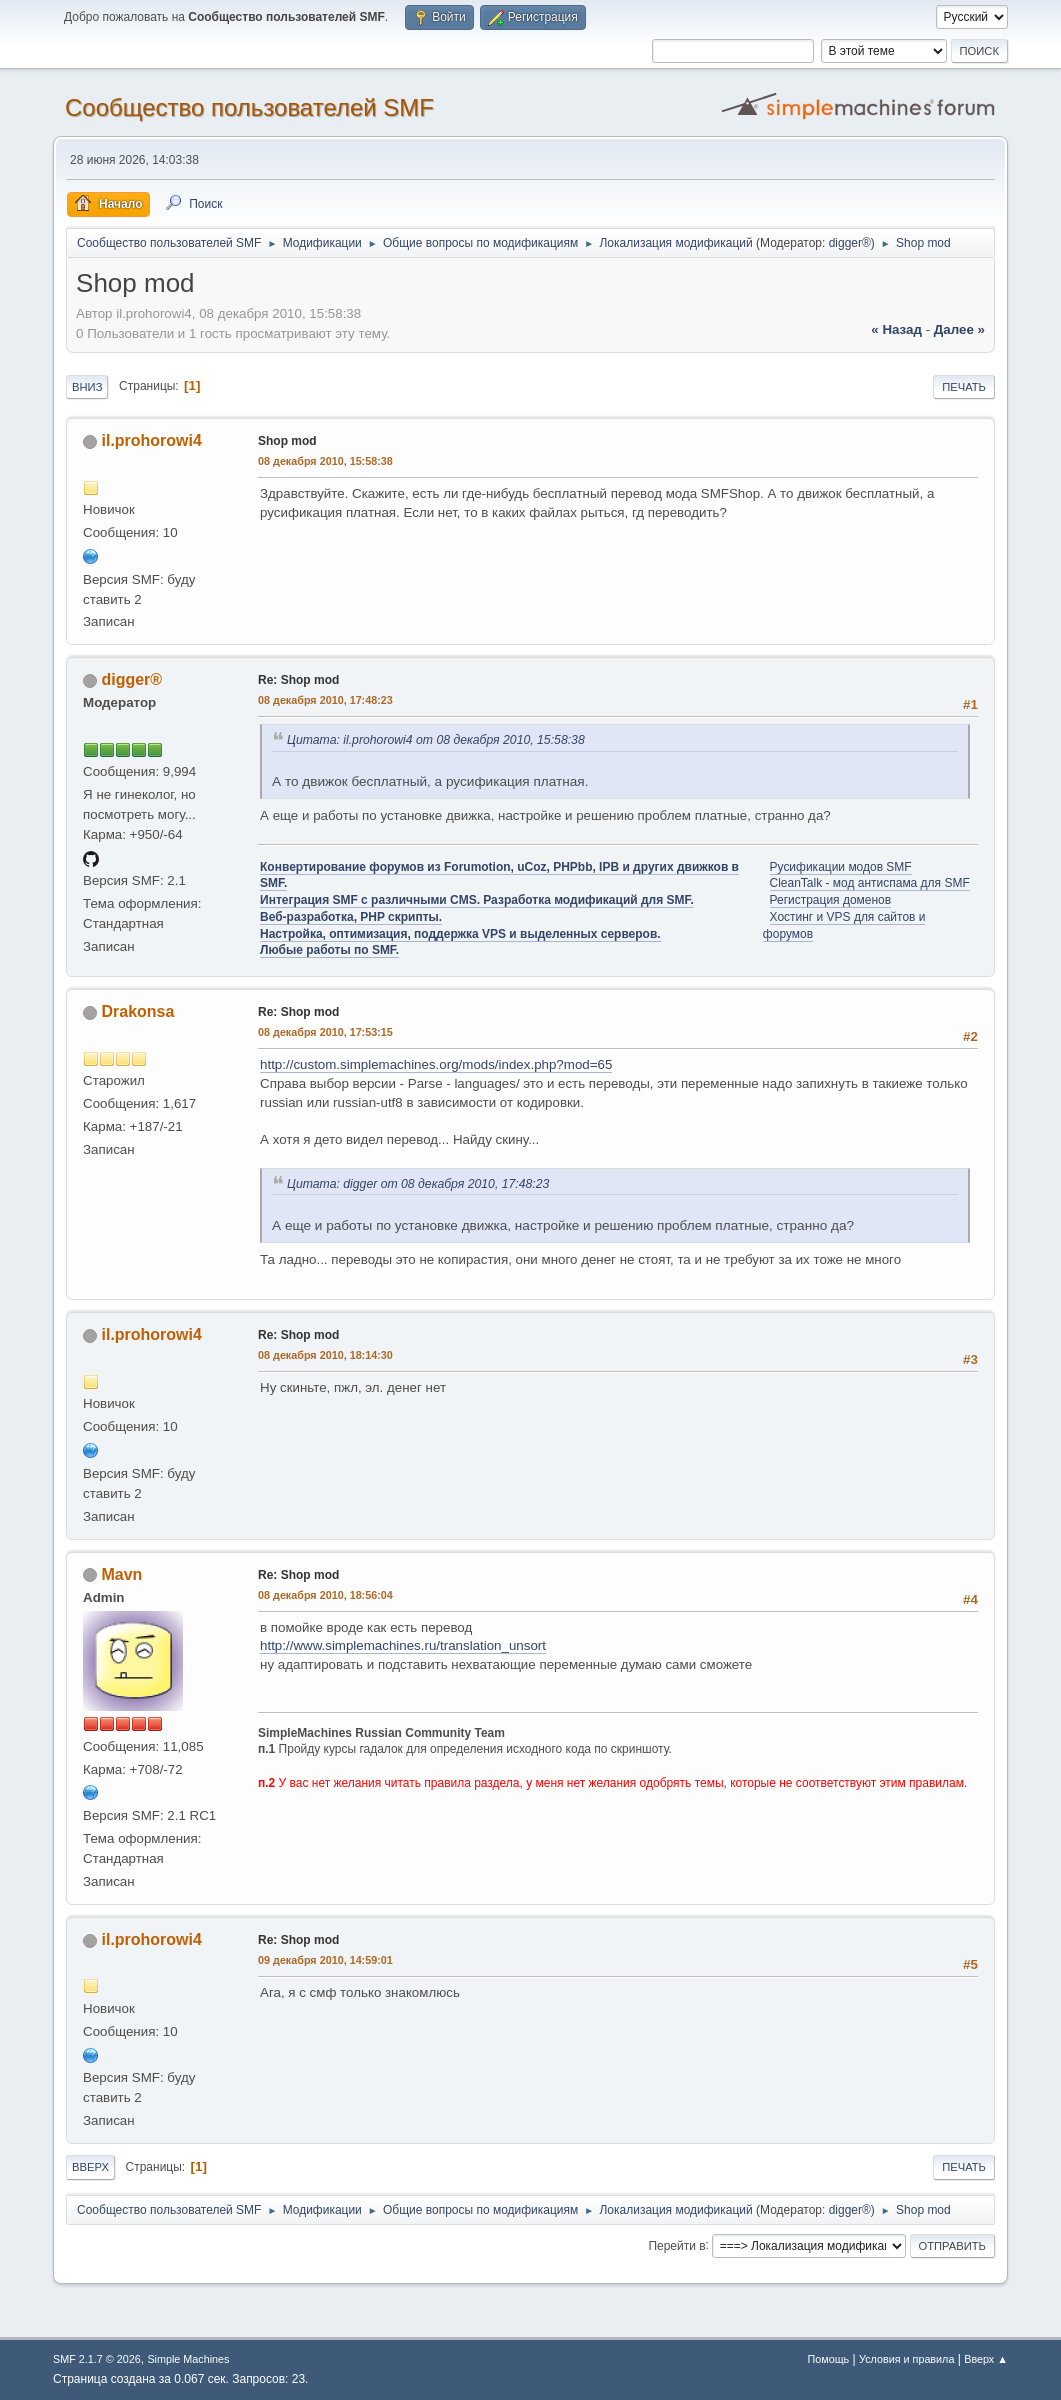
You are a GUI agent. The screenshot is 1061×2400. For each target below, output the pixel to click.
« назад (896, 329)
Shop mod (287, 441)
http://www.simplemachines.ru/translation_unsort (403, 1645)
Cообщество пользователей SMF (249, 107)
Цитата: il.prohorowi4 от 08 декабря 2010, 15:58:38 (436, 740)
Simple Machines (188, 2359)
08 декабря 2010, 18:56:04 (325, 1595)
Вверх (90, 2167)
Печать (964, 387)
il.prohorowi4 (152, 440)
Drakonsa (138, 1011)
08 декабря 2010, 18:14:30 (325, 1355)
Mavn (122, 1574)
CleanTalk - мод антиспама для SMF (870, 883)
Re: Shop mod (298, 680)
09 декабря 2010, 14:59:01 (325, 1960)
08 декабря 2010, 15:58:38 (325, 461)
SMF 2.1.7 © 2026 (97, 2359)
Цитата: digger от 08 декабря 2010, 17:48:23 (418, 1184)
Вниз (87, 387)
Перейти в (676, 2245)
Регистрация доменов (831, 900)
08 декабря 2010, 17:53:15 (325, 1032)
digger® (850, 243)
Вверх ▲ (986, 2359)
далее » (959, 329)
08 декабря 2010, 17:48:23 (325, 700)
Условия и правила (906, 2359)
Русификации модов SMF (841, 867)
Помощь (829, 2359)
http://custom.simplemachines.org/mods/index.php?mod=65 (436, 1064)
